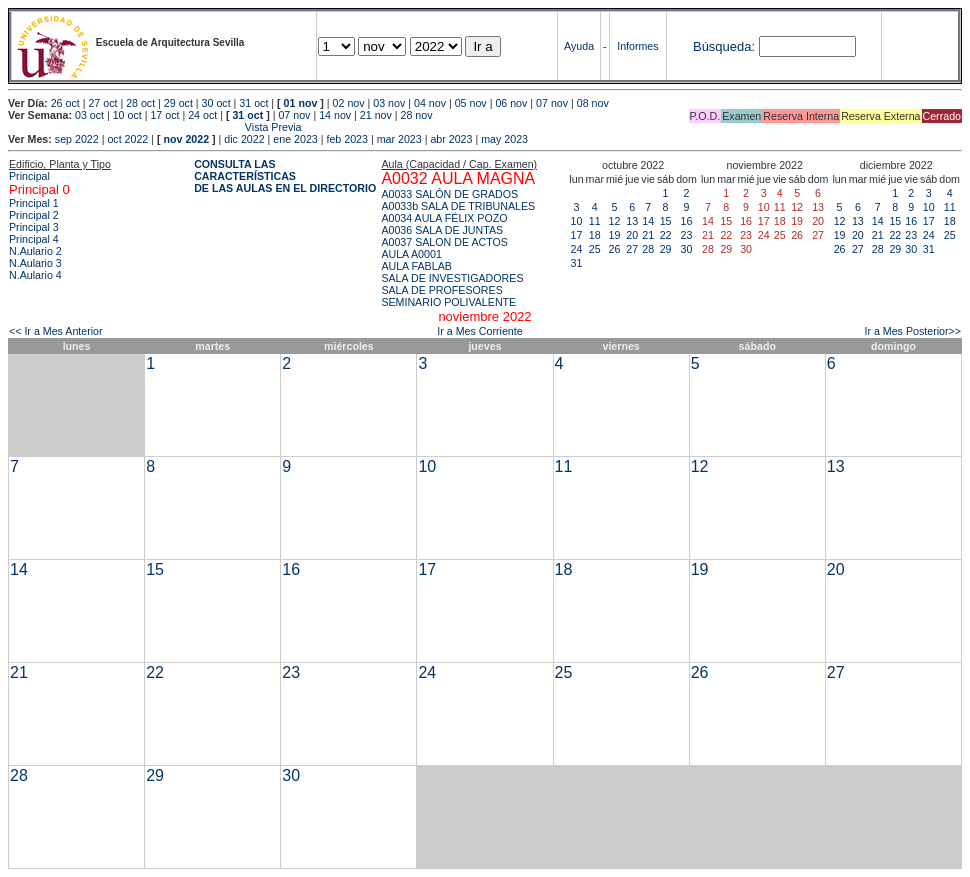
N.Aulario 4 (35, 275)
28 (648, 249)
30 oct (216, 103)
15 (666, 221)
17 (577, 235)
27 (632, 249)
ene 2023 (295, 139)
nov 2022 (186, 139)
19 (615, 235)
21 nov (376, 115)
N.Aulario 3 (35, 263)
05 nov (471, 103)
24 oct (202, 115)
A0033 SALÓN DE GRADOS (449, 194)
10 (577, 221)
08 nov (593, 103)
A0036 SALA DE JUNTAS (442, 230)
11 (595, 221)
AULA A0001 (411, 254)
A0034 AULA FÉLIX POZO (444, 218)
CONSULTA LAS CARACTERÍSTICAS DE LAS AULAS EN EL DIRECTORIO (285, 176)
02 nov (349, 103)
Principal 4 (34, 239)
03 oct (89, 115)
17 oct (164, 115)
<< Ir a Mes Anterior (56, 331)
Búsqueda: (724, 46)
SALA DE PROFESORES (441, 290)
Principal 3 (34, 227)
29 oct (178, 103)
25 (595, 249)
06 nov (511, 103)
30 (687, 249)
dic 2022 (244, 139)
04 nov (430, 103)
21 (648, 235)
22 (666, 235)
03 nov (389, 103)
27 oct (102, 103)
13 (632, 221)
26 (615, 249)
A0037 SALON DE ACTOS (444, 242)
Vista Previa (155, 127)
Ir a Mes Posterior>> (912, 331)
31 (577, 263)
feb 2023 (346, 139)
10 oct (127, 115)
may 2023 (504, 139)
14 (648, 221)
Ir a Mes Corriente (479, 331)
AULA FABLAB (416, 266)
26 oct (65, 103)
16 (687, 221)
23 (687, 235)
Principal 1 (34, 203)
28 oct (140, 103)
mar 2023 (399, 139)
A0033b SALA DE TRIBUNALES (458, 206)
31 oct (253, 103)
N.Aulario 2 (35, 251)
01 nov (301, 103)
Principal (29, 176)
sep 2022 (77, 139)
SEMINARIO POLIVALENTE (448, 302)
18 (595, 235)
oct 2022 (127, 139)
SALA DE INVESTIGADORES (452, 278)
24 (577, 249)
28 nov (417, 115)
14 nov (335, 115)
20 (632, 235)
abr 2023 (451, 139)
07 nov (552, 103)
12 (615, 221)
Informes (637, 46)
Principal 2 (34, 215)
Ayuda (579, 46)
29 (666, 249)
